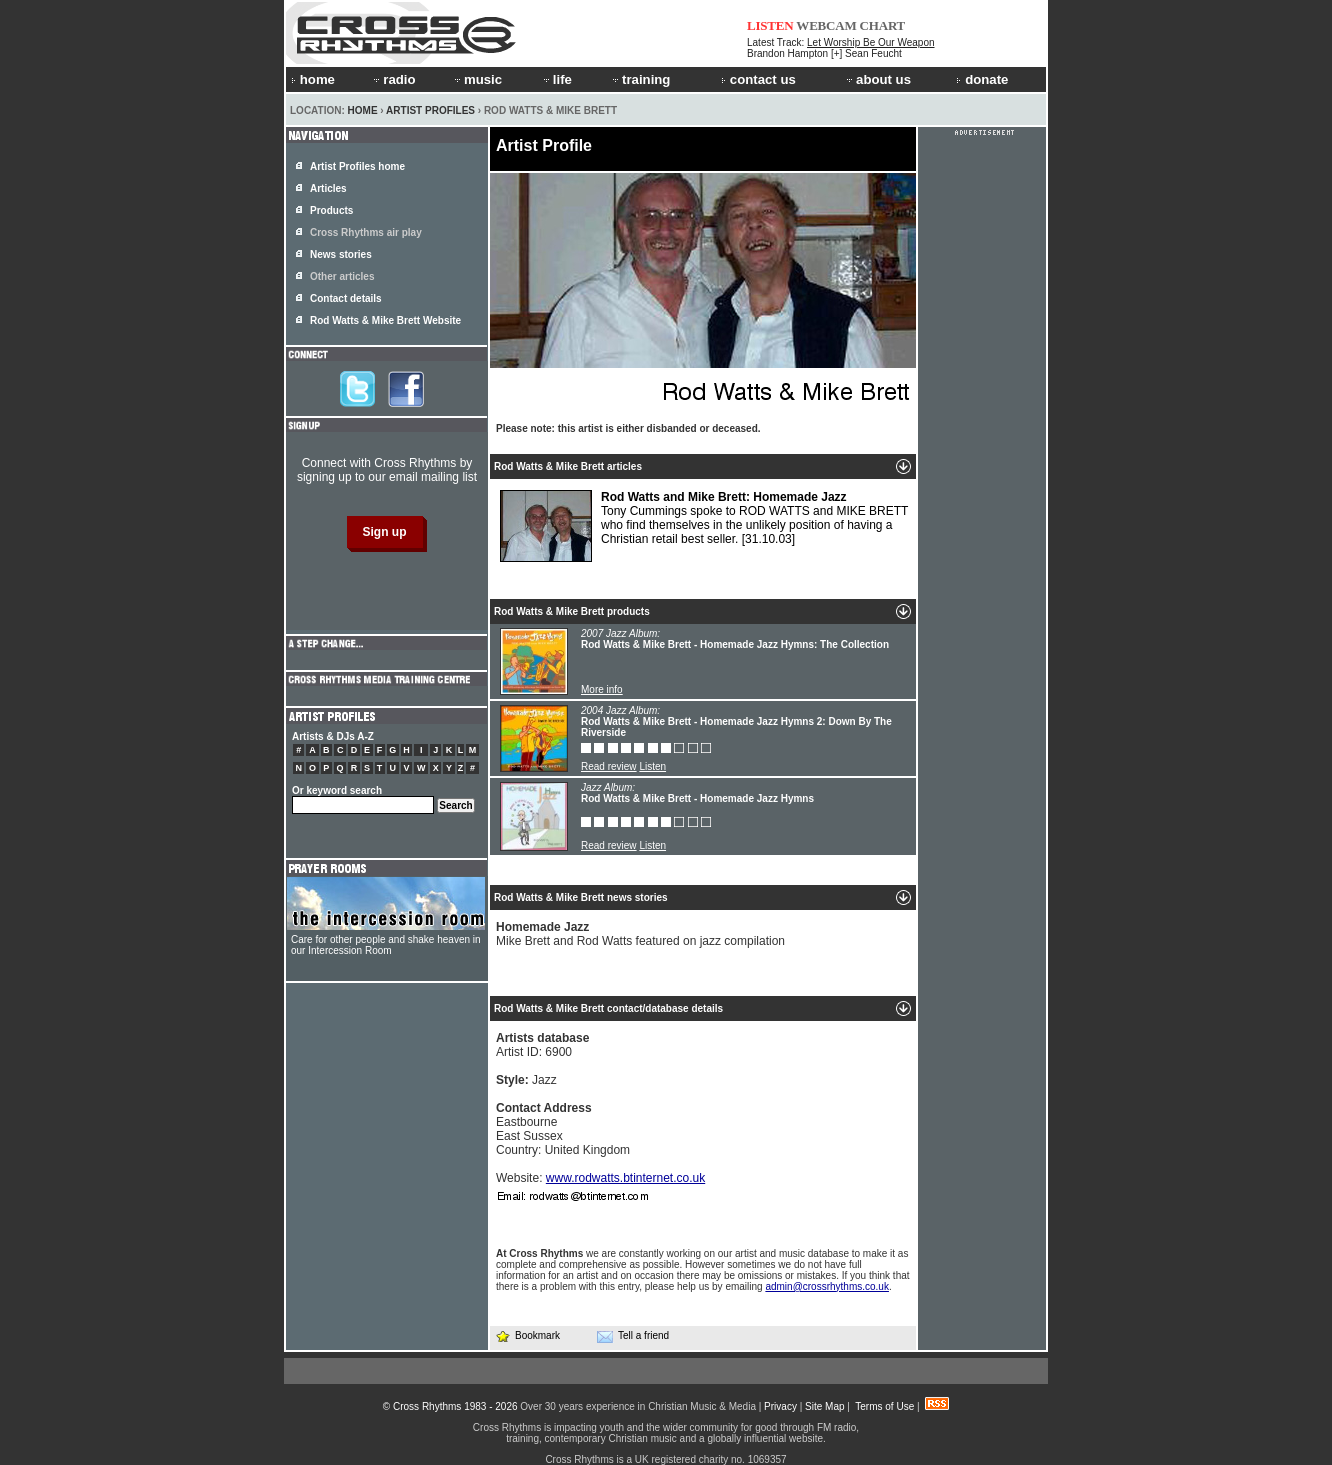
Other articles (342, 276)
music (477, 79)
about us (877, 79)
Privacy (780, 1406)
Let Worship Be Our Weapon (870, 42)
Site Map (824, 1406)
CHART (883, 25)
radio (393, 79)
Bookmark (527, 1335)
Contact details (346, 298)
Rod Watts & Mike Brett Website (385, 320)
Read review (609, 766)
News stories (341, 254)
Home (363, 110)
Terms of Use (884, 1406)
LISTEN (770, 25)
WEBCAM (826, 25)
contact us (758, 79)
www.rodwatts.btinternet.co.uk (625, 1178)
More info (602, 689)
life (556, 79)
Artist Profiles (430, 110)
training (640, 79)
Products (331, 210)
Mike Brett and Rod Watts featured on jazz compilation (640, 934)
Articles (328, 188)
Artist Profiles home (357, 166)
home (313, 79)
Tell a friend (633, 1336)
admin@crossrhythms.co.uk (827, 1286)
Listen (652, 766)
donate (982, 79)
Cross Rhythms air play (366, 232)
